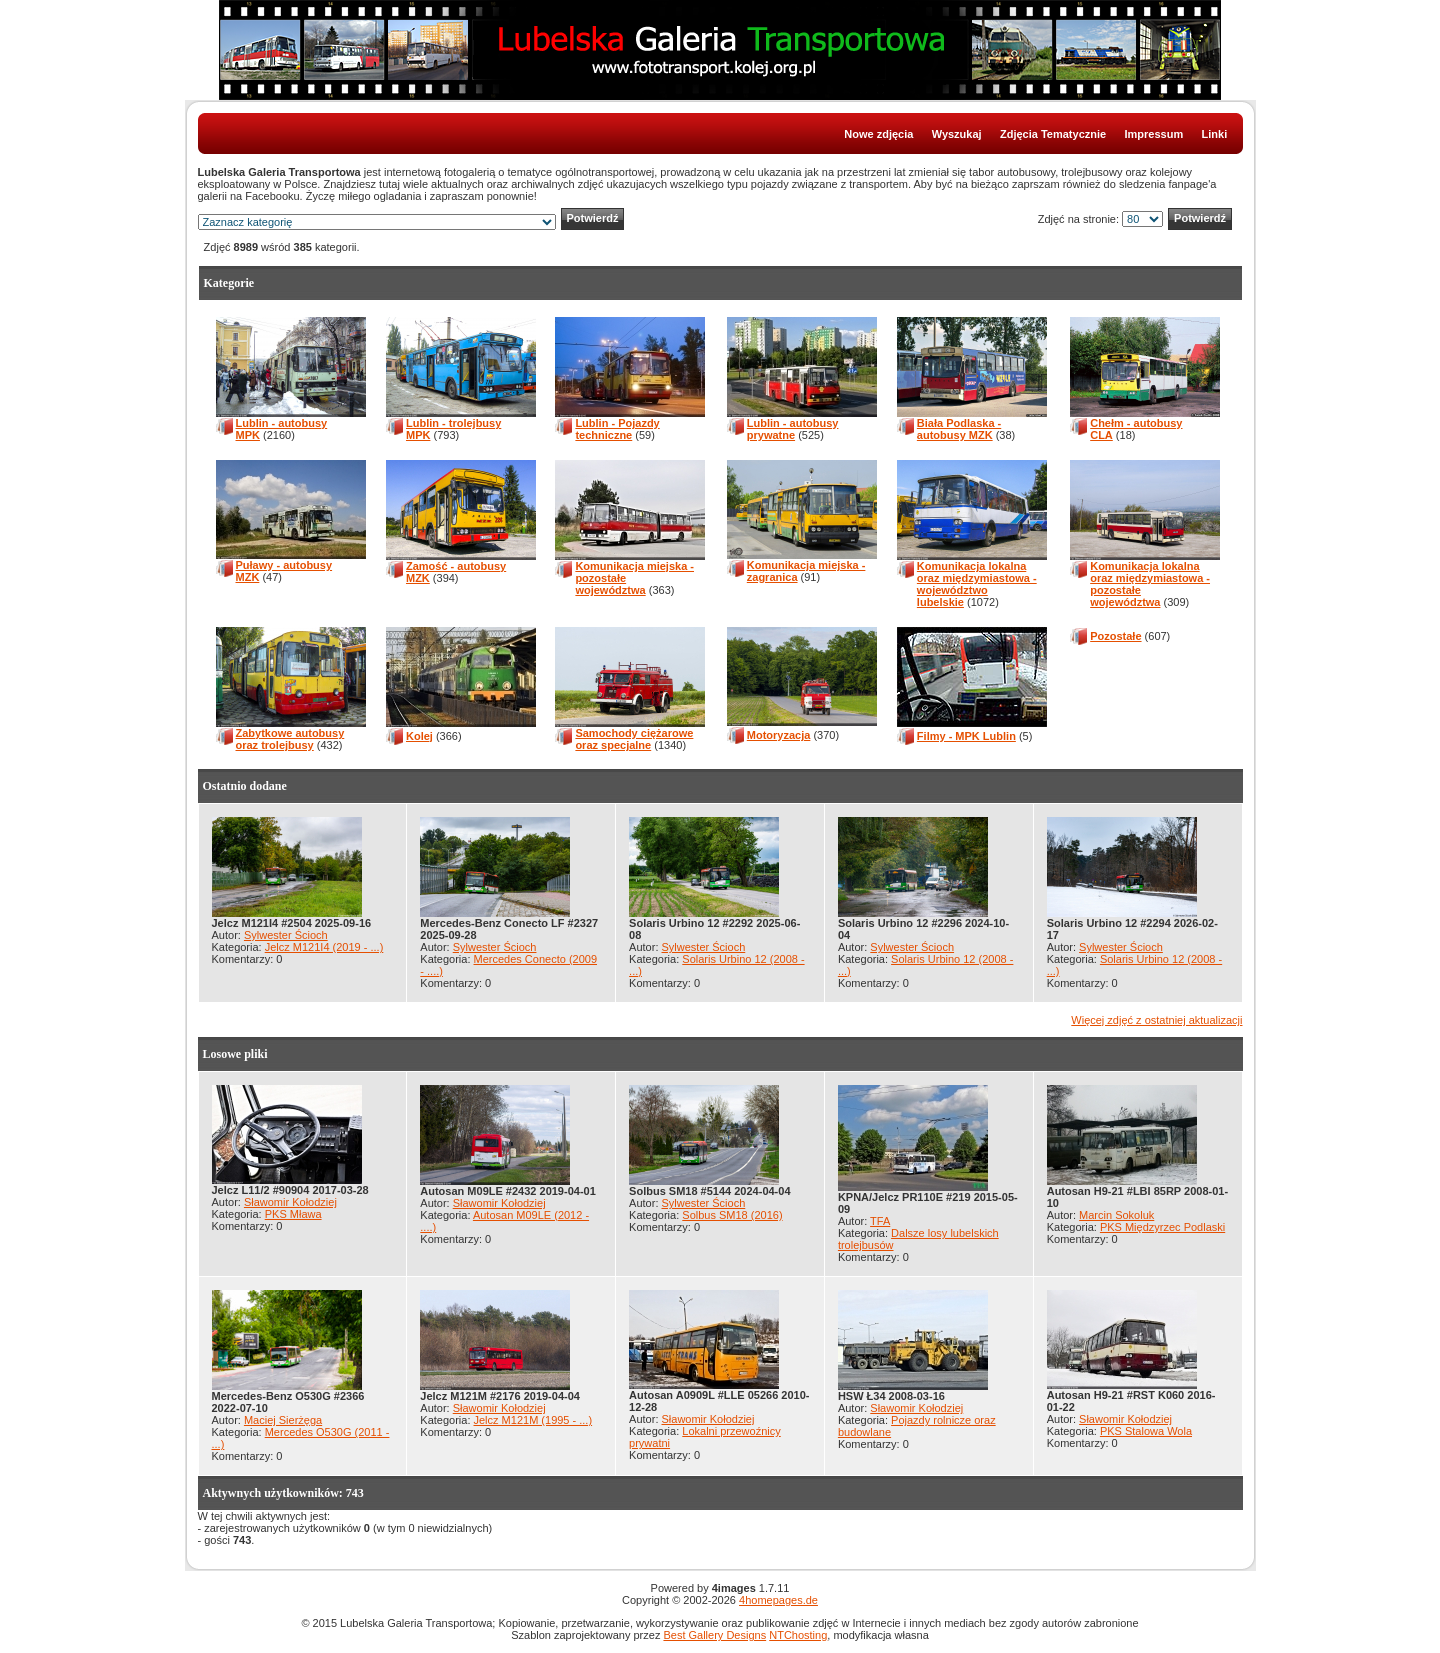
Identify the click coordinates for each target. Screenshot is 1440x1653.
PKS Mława (293, 1214)
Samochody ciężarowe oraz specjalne (634, 739)
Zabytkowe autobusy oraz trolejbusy (290, 739)
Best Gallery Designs (714, 1635)
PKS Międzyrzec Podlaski (1162, 1227)
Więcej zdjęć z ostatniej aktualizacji (1156, 1020)
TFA (880, 1221)
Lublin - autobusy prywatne (793, 429)
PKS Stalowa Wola (1146, 1431)
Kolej (419, 736)
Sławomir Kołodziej (290, 1202)
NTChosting (798, 1635)
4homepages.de (778, 1600)
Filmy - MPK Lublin (966, 736)
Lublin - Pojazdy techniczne (617, 429)
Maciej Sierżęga (283, 1420)
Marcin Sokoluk (1116, 1215)
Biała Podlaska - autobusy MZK (959, 429)
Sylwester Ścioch (286, 935)
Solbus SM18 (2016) (732, 1215)
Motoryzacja (779, 735)
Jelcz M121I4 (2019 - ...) (324, 947)
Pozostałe (1115, 636)
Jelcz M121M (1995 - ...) (533, 1420)
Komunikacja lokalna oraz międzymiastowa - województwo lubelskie (977, 584)
